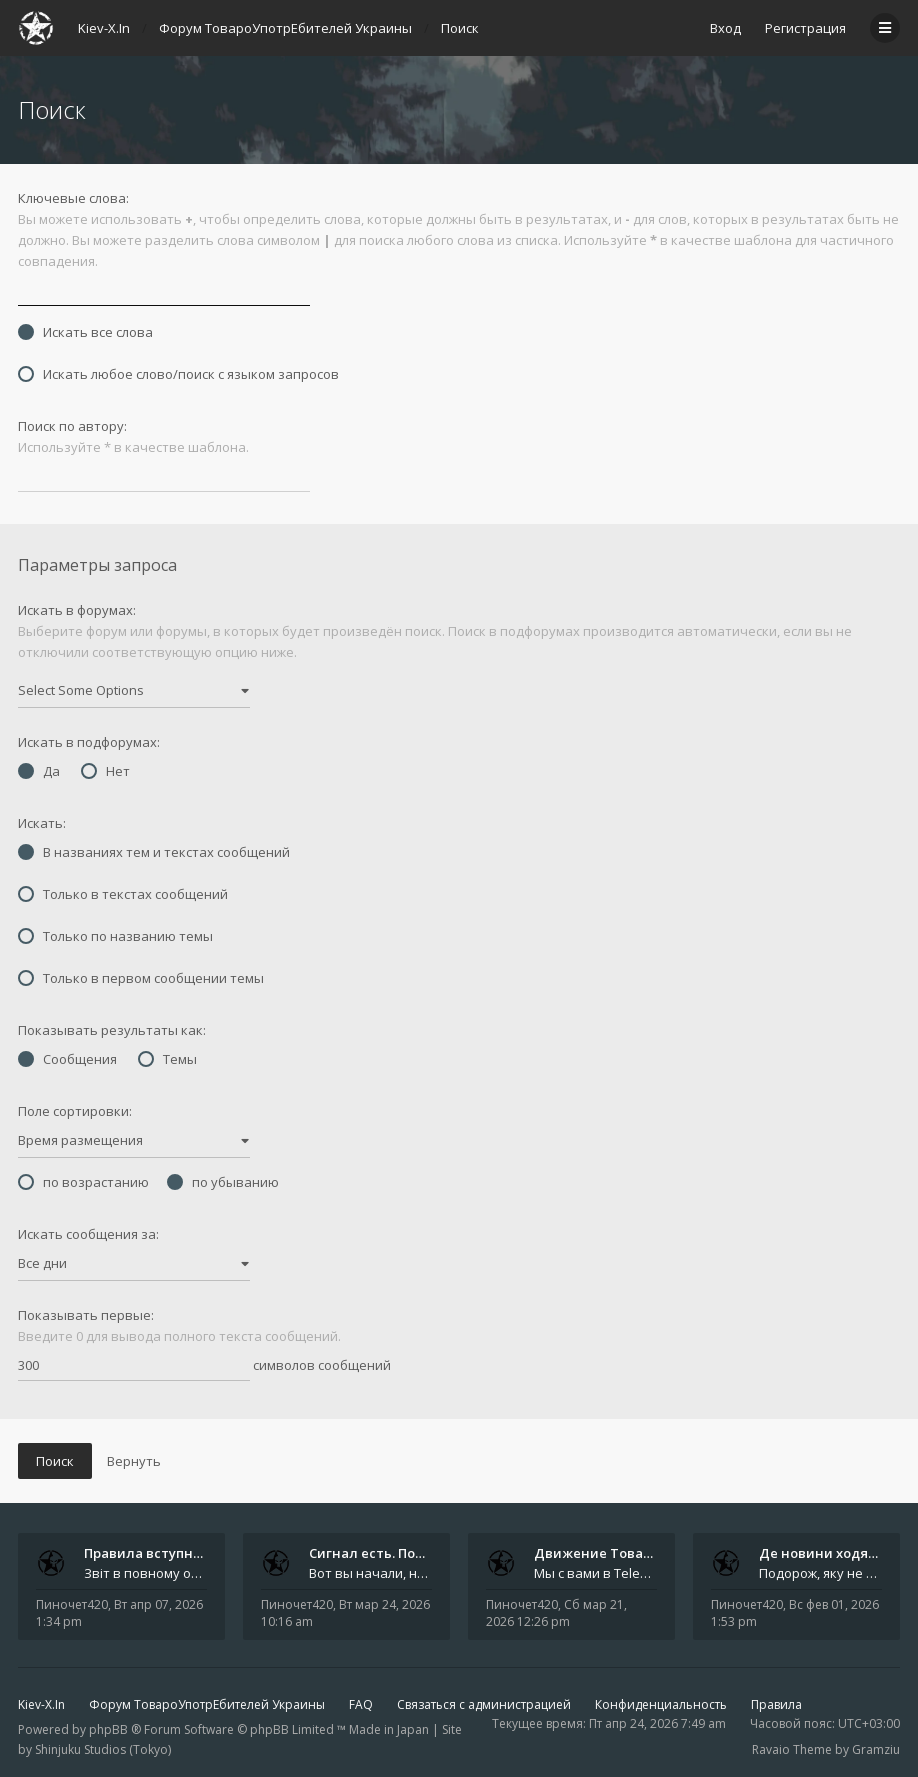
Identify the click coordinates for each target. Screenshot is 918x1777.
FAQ (361, 1704)
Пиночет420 (72, 1604)
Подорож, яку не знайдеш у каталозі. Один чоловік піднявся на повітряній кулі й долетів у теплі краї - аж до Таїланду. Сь (820, 1573)
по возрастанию (83, 1182)
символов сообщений (204, 1366)
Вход (725, 28)
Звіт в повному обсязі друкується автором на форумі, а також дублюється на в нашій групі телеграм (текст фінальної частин (145, 1573)
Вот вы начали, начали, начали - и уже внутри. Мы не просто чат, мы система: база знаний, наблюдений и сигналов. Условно (370, 1573)
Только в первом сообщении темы (141, 978)
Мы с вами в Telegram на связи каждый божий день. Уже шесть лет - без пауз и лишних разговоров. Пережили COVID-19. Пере (595, 1573)
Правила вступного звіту (168, 1553)
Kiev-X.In (41, 1704)
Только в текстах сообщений (123, 894)
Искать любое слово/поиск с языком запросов (178, 374)
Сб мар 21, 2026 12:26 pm (556, 1613)
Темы (167, 1059)
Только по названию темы (115, 936)
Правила (776, 1704)
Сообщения (67, 1059)
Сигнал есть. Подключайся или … (422, 1553)
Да (39, 771)
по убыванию (223, 1182)
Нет (105, 771)
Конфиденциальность (661, 1704)
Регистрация (805, 28)
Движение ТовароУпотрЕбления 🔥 (655, 1553)
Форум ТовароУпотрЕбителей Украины (207, 1704)
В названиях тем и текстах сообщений (154, 852)
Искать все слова (85, 332)
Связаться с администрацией (484, 1704)
